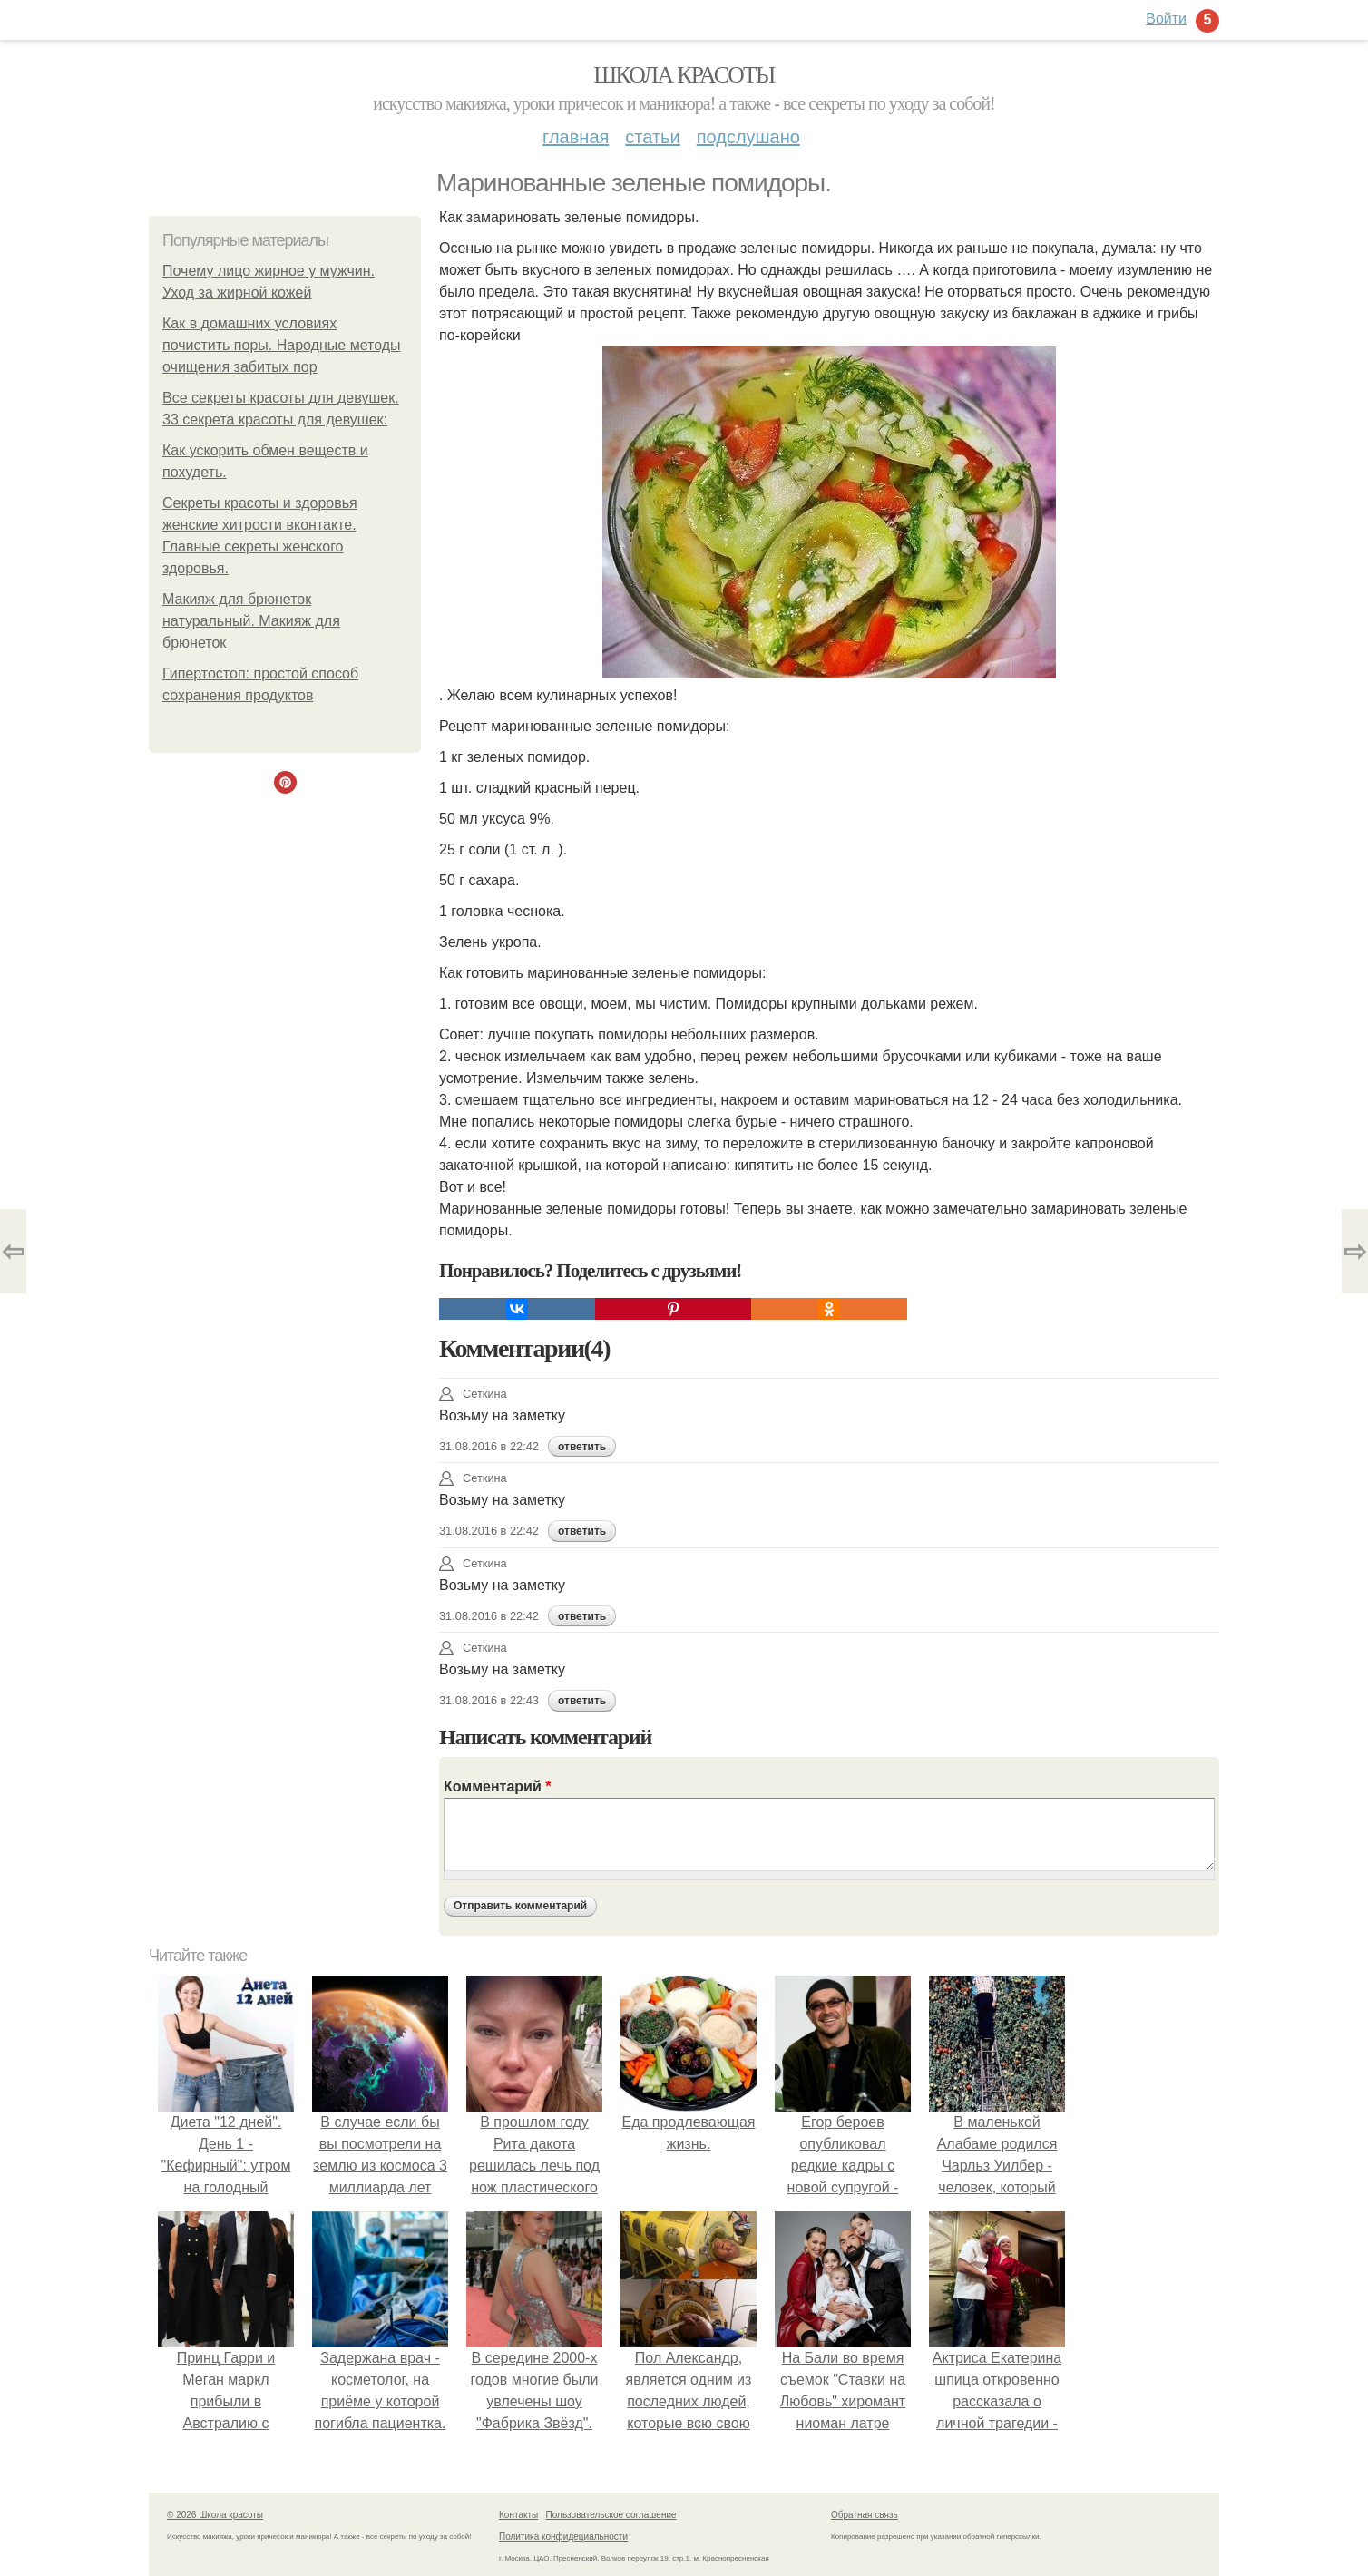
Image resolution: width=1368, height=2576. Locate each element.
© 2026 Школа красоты (215, 2515)
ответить (582, 1446)
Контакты (518, 2515)
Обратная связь (864, 2515)
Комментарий (497, 1786)
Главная (575, 137)
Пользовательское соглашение (611, 2515)
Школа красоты (684, 75)
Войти (1166, 18)
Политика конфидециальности (563, 2537)
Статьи (652, 137)
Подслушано (748, 137)
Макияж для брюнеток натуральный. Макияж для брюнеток (251, 620)
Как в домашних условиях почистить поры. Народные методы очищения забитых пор (281, 345)
